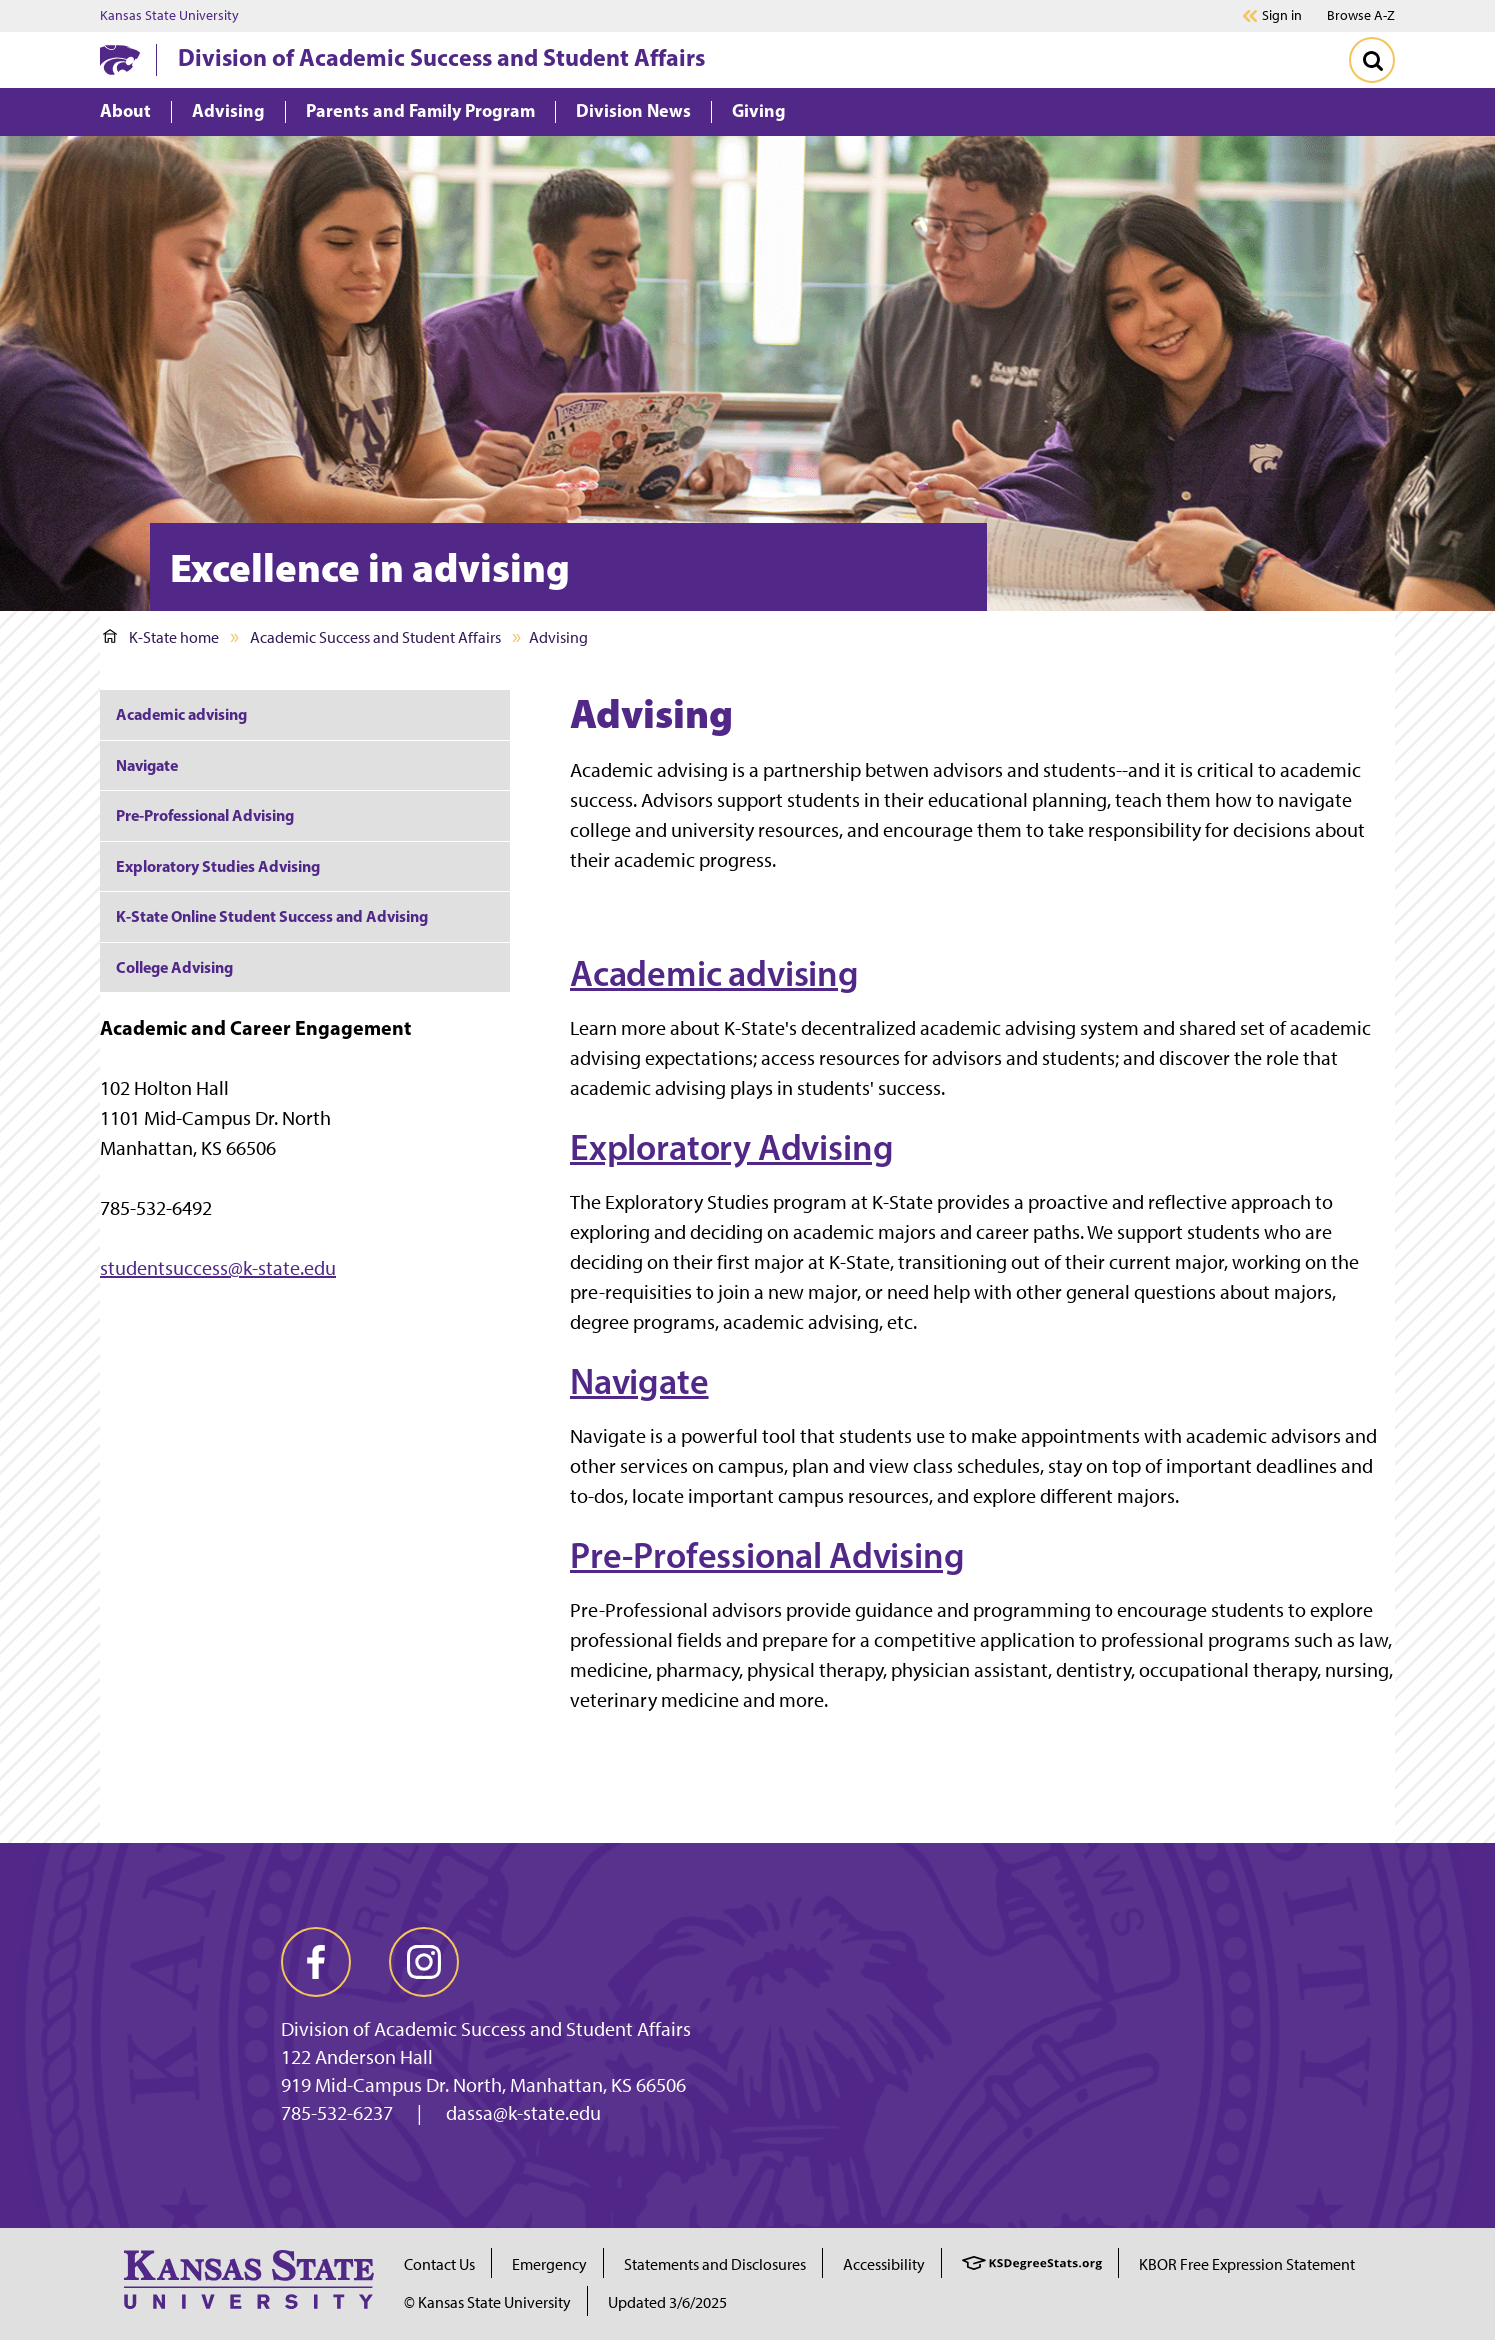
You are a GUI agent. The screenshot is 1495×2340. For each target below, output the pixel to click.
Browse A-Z (1361, 15)
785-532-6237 (337, 2113)
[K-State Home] (120, 59)
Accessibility (884, 2264)
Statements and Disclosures (715, 2264)
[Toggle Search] (1372, 60)
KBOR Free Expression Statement (1247, 2264)
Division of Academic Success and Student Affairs (441, 57)
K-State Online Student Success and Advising (272, 916)
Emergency (549, 2264)
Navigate (639, 1381)
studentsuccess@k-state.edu (218, 1268)
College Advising (174, 967)
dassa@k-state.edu (523, 2113)
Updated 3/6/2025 (667, 2302)
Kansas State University (169, 16)
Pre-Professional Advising (767, 1555)
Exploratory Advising (731, 1147)
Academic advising (714, 973)
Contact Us (439, 2264)
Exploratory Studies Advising (218, 866)
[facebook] (316, 1962)
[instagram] (424, 1962)
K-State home (161, 637)
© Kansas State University (487, 2302)
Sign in (1282, 16)
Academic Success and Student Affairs (375, 637)
